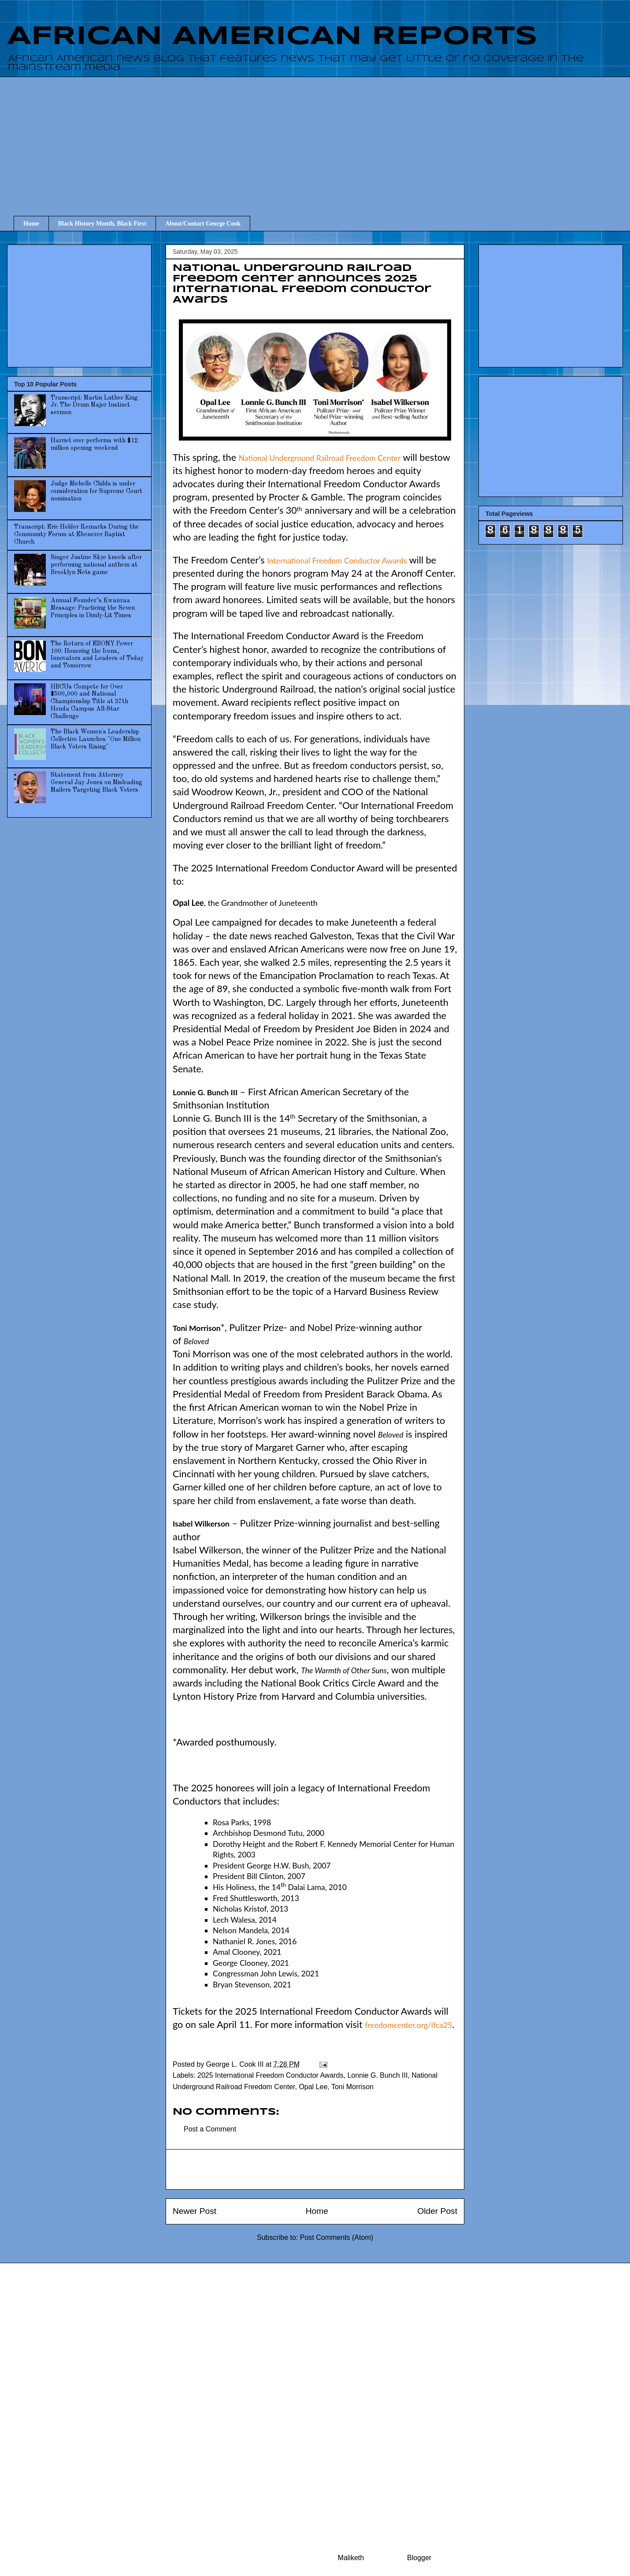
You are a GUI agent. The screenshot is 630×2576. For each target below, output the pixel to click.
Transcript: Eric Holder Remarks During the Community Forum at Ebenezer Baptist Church (76, 534)
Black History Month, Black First (102, 223)
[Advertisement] (322, 138)
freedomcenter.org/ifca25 (408, 2025)
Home (31, 223)
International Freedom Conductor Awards (337, 560)
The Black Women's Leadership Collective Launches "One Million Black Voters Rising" (96, 739)
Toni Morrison (352, 2086)
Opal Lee (313, 2086)
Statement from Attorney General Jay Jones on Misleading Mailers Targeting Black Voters (96, 782)
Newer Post (194, 2211)
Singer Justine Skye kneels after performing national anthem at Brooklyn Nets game (96, 564)
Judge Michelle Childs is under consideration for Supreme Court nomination (96, 491)
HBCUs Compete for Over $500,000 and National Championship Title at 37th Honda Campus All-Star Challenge (89, 701)
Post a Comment (210, 2129)
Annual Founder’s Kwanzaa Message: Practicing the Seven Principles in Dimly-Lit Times (93, 608)
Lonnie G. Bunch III (377, 2075)
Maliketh (351, 2557)
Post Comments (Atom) (336, 2237)
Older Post (437, 2211)
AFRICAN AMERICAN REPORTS (272, 36)
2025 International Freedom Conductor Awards (270, 2075)
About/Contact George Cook (203, 223)
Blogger (419, 2557)
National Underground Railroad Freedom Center (320, 458)
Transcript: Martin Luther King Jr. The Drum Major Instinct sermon (94, 405)
